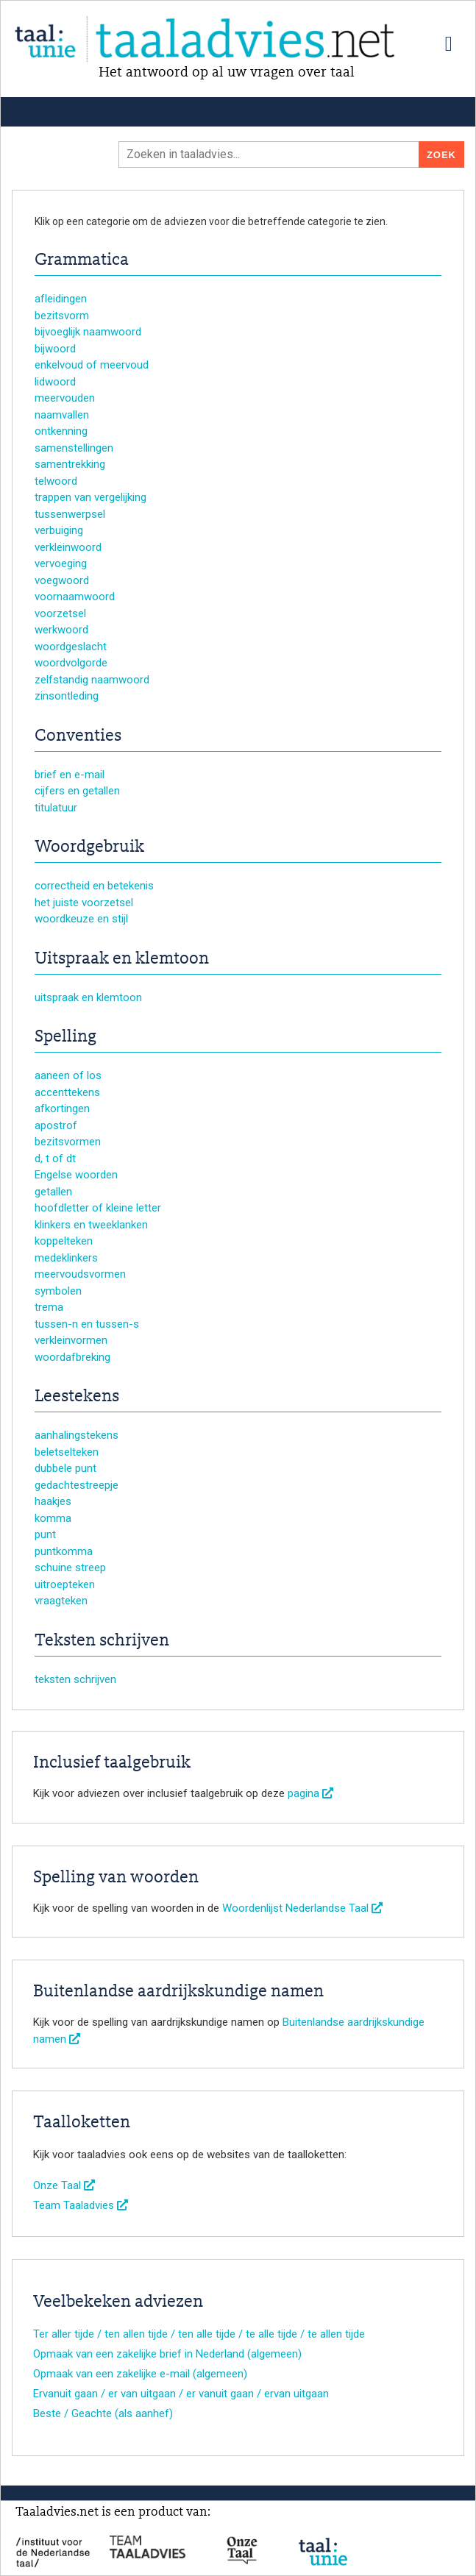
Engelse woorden (76, 1174)
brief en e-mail (69, 774)
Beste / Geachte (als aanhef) (103, 2413)
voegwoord (62, 580)
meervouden (65, 398)
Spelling (65, 1037)
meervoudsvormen (80, 1274)
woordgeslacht (71, 646)
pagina (310, 1793)
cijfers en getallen (77, 790)
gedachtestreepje (76, 1485)
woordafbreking (72, 1357)
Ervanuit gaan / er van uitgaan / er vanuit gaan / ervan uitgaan (181, 2393)
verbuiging (59, 530)
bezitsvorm (62, 315)
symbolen (58, 1291)
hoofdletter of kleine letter (98, 1207)
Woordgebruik (89, 847)
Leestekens (77, 1397)
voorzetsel (60, 613)
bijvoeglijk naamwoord (88, 331)
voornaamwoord (75, 596)
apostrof (56, 1125)
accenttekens (67, 1092)
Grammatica (82, 260)
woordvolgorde (71, 662)
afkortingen (62, 1108)
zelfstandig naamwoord (92, 679)
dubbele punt (65, 1468)
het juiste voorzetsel (84, 902)
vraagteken (61, 1600)
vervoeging (61, 563)
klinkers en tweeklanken (91, 1224)
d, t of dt (55, 1158)
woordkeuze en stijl (81, 918)
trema (49, 1307)
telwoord (56, 481)
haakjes (53, 1501)
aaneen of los (68, 1075)
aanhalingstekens (76, 1435)
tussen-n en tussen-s (87, 1324)
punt (45, 1534)
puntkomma (64, 1551)
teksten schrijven (75, 1679)
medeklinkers (66, 1257)
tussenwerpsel (70, 514)
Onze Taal (64, 2185)
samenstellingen (74, 448)
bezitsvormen (68, 1141)
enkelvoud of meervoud (92, 364)
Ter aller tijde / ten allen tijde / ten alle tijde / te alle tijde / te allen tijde (199, 2334)
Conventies (78, 736)
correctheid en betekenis (94, 885)
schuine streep (70, 1567)
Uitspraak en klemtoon (122, 959)
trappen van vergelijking (90, 497)
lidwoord (55, 381)
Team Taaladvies (80, 2205)
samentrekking (70, 464)
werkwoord (61, 629)
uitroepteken (65, 1584)
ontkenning (61, 431)
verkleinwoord (68, 547)
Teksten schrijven (102, 1641)
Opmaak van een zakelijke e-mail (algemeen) (140, 2373)
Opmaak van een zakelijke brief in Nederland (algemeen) (167, 2353)
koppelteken (64, 1241)
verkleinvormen (71, 1340)
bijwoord (55, 348)
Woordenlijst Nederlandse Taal (302, 1908)
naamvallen (62, 414)
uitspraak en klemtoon (88, 997)
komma (53, 1518)
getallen (53, 1191)
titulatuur (56, 807)
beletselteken (67, 1452)
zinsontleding (67, 695)
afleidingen (61, 298)
